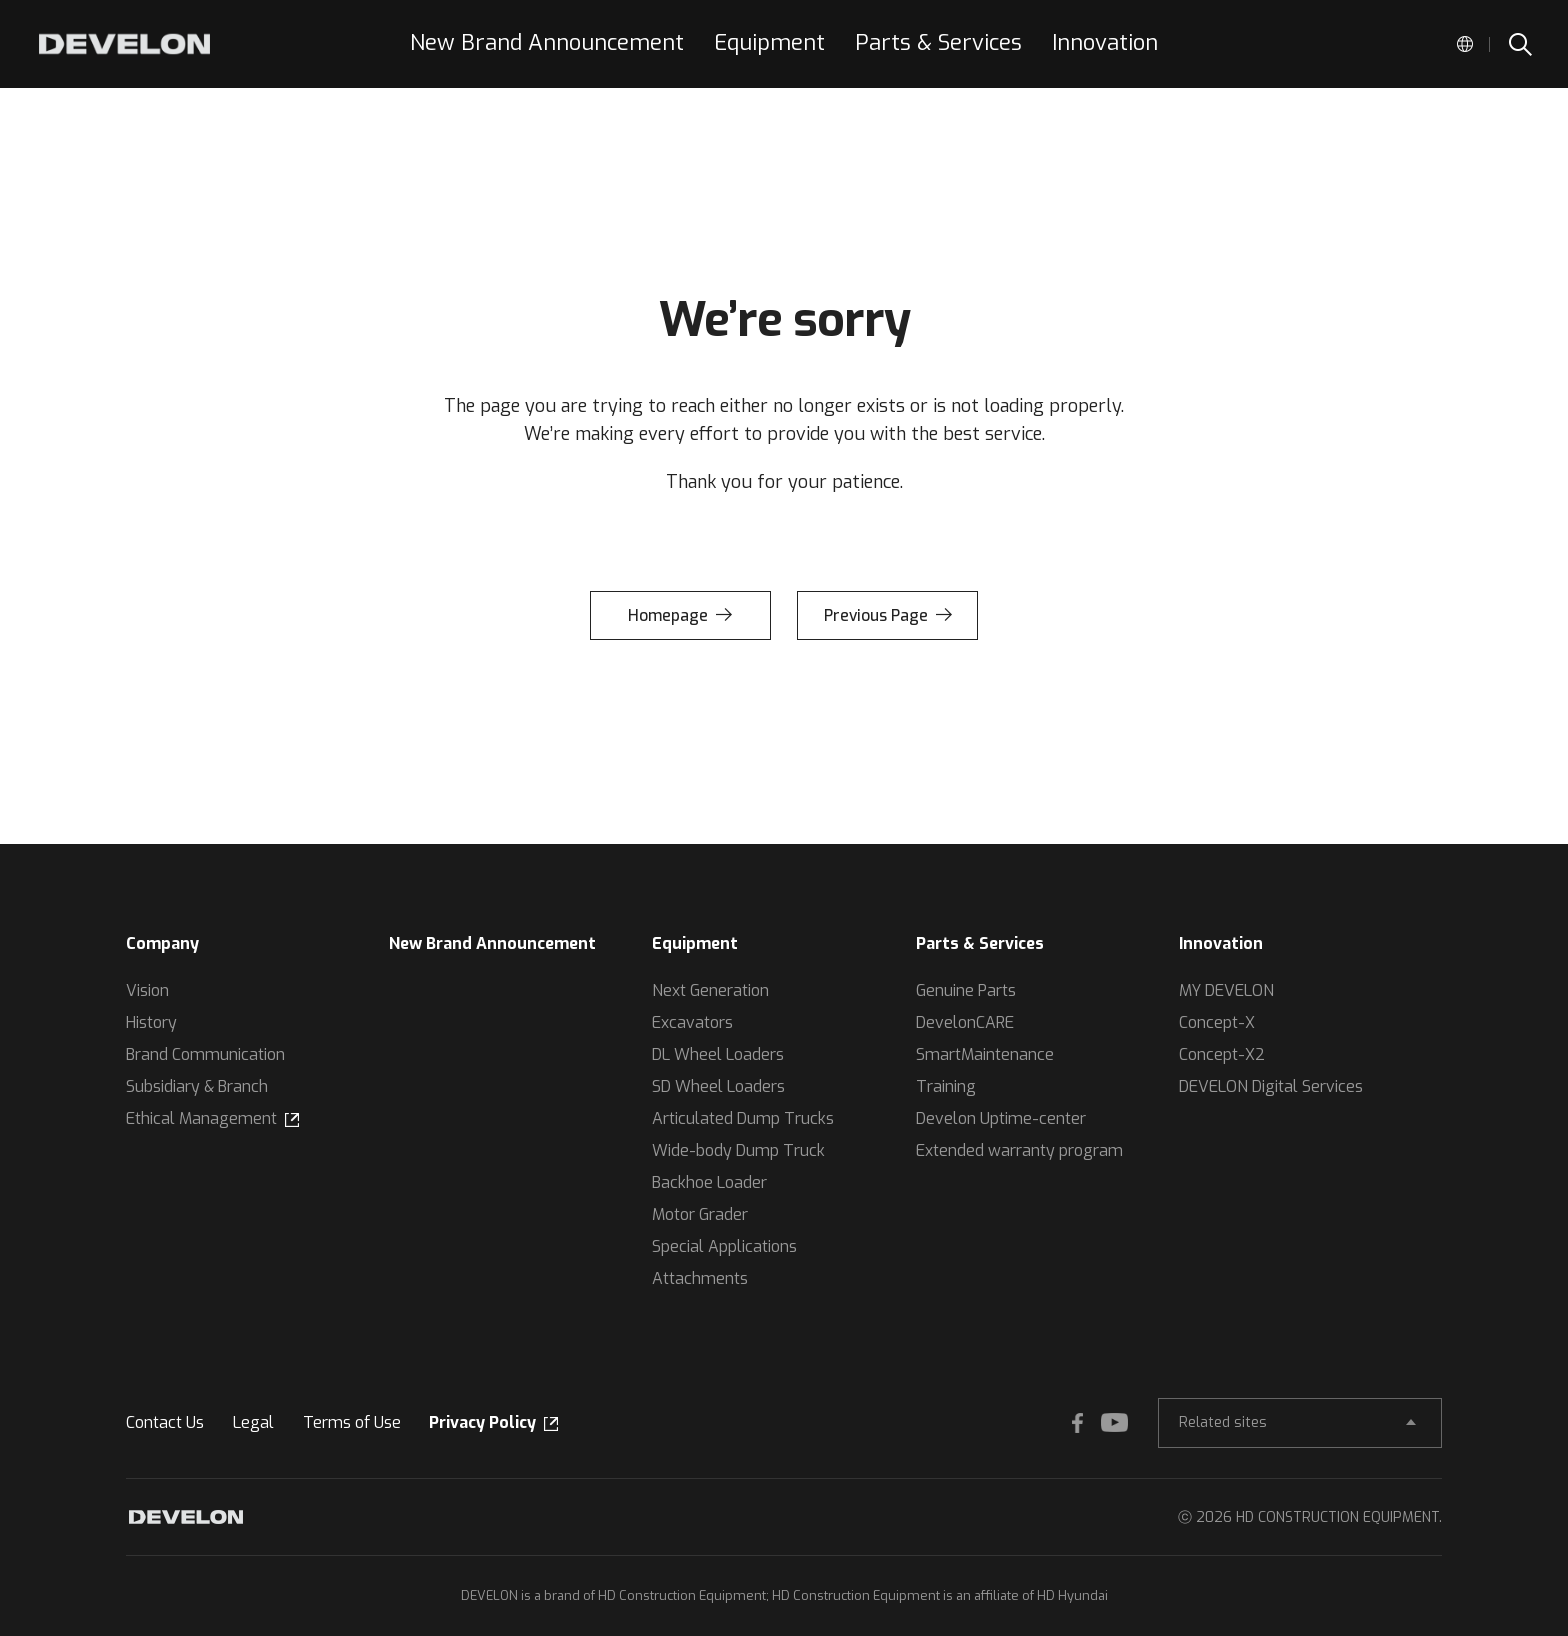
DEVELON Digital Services (1271, 1086)
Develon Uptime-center (1001, 1118)
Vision (147, 990)
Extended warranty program (1019, 1150)
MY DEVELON (1226, 990)
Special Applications (724, 1246)
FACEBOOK (1070, 1423)
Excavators (692, 1022)
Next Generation (710, 990)
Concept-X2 (1222, 1054)
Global (1465, 44)
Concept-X (1217, 1022)
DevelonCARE (965, 1022)
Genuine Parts (966, 990)
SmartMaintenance (985, 1054)
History (151, 1022)
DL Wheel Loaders (718, 1054)
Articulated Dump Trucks (743, 1118)
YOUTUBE (1110, 1423)
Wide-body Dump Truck (738, 1150)
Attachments (700, 1278)
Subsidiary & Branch (197, 1086)
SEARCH (1519, 44)
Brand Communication (205, 1054)
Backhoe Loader (709, 1182)
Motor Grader (700, 1214)
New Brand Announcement (492, 943)
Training (946, 1086)
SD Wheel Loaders (718, 1086)
